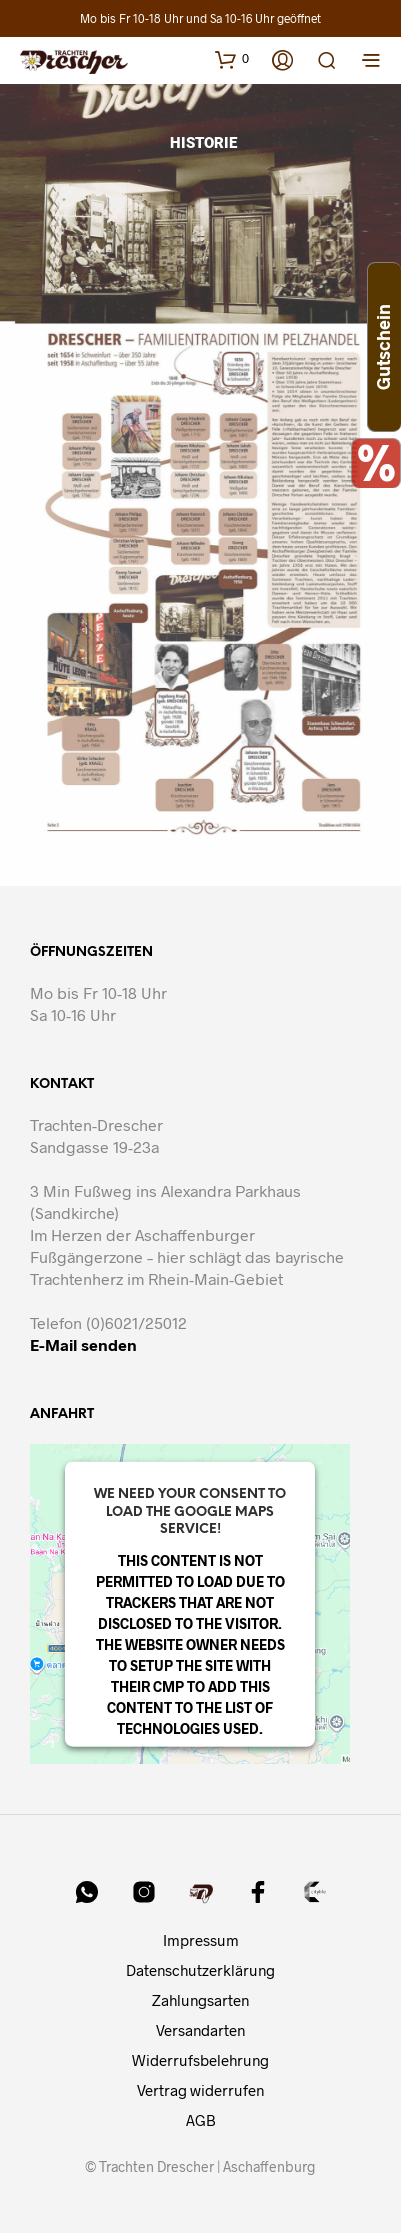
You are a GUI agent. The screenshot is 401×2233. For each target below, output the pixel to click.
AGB (201, 2120)
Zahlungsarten (200, 2000)
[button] (232, 59)
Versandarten (200, 2030)
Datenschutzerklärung (200, 1970)
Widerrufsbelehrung (200, 2060)
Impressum (201, 1940)
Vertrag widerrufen (200, 2090)
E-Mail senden (83, 1344)
